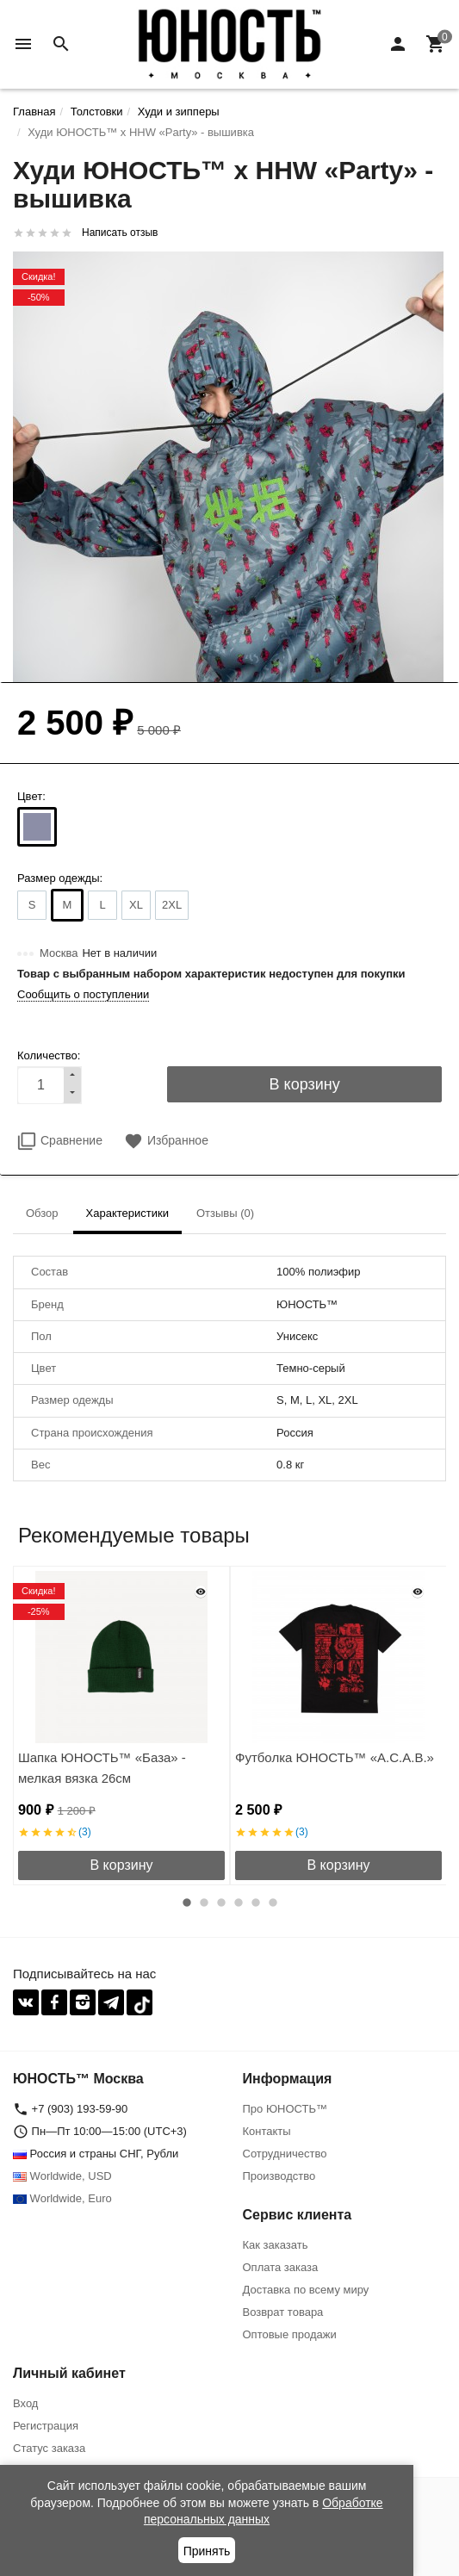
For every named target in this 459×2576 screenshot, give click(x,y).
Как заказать (275, 2244)
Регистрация (45, 2425)
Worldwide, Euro (62, 2198)
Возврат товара (283, 2312)
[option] (121, 1725)
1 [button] (186, 1902)
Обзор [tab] (42, 1213)
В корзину (121, 1865)
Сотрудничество (285, 2153)
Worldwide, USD (62, 2175)
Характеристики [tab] (127, 1213)
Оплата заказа (281, 2267)
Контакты (267, 2131)
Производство (279, 2175)
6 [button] (273, 1902)
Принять (207, 2551)
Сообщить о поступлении (83, 994)
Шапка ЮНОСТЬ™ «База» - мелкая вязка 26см (102, 1767)
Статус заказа (49, 2448)
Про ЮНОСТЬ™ (285, 2108)
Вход (25, 2403)
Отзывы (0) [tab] (225, 1213)
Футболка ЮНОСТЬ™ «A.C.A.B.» (334, 1757)
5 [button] (255, 1902)
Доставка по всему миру (306, 2289)
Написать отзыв (120, 233)
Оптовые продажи (290, 2334)
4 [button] (238, 1902)
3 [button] (221, 1902)
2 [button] (204, 1902)
